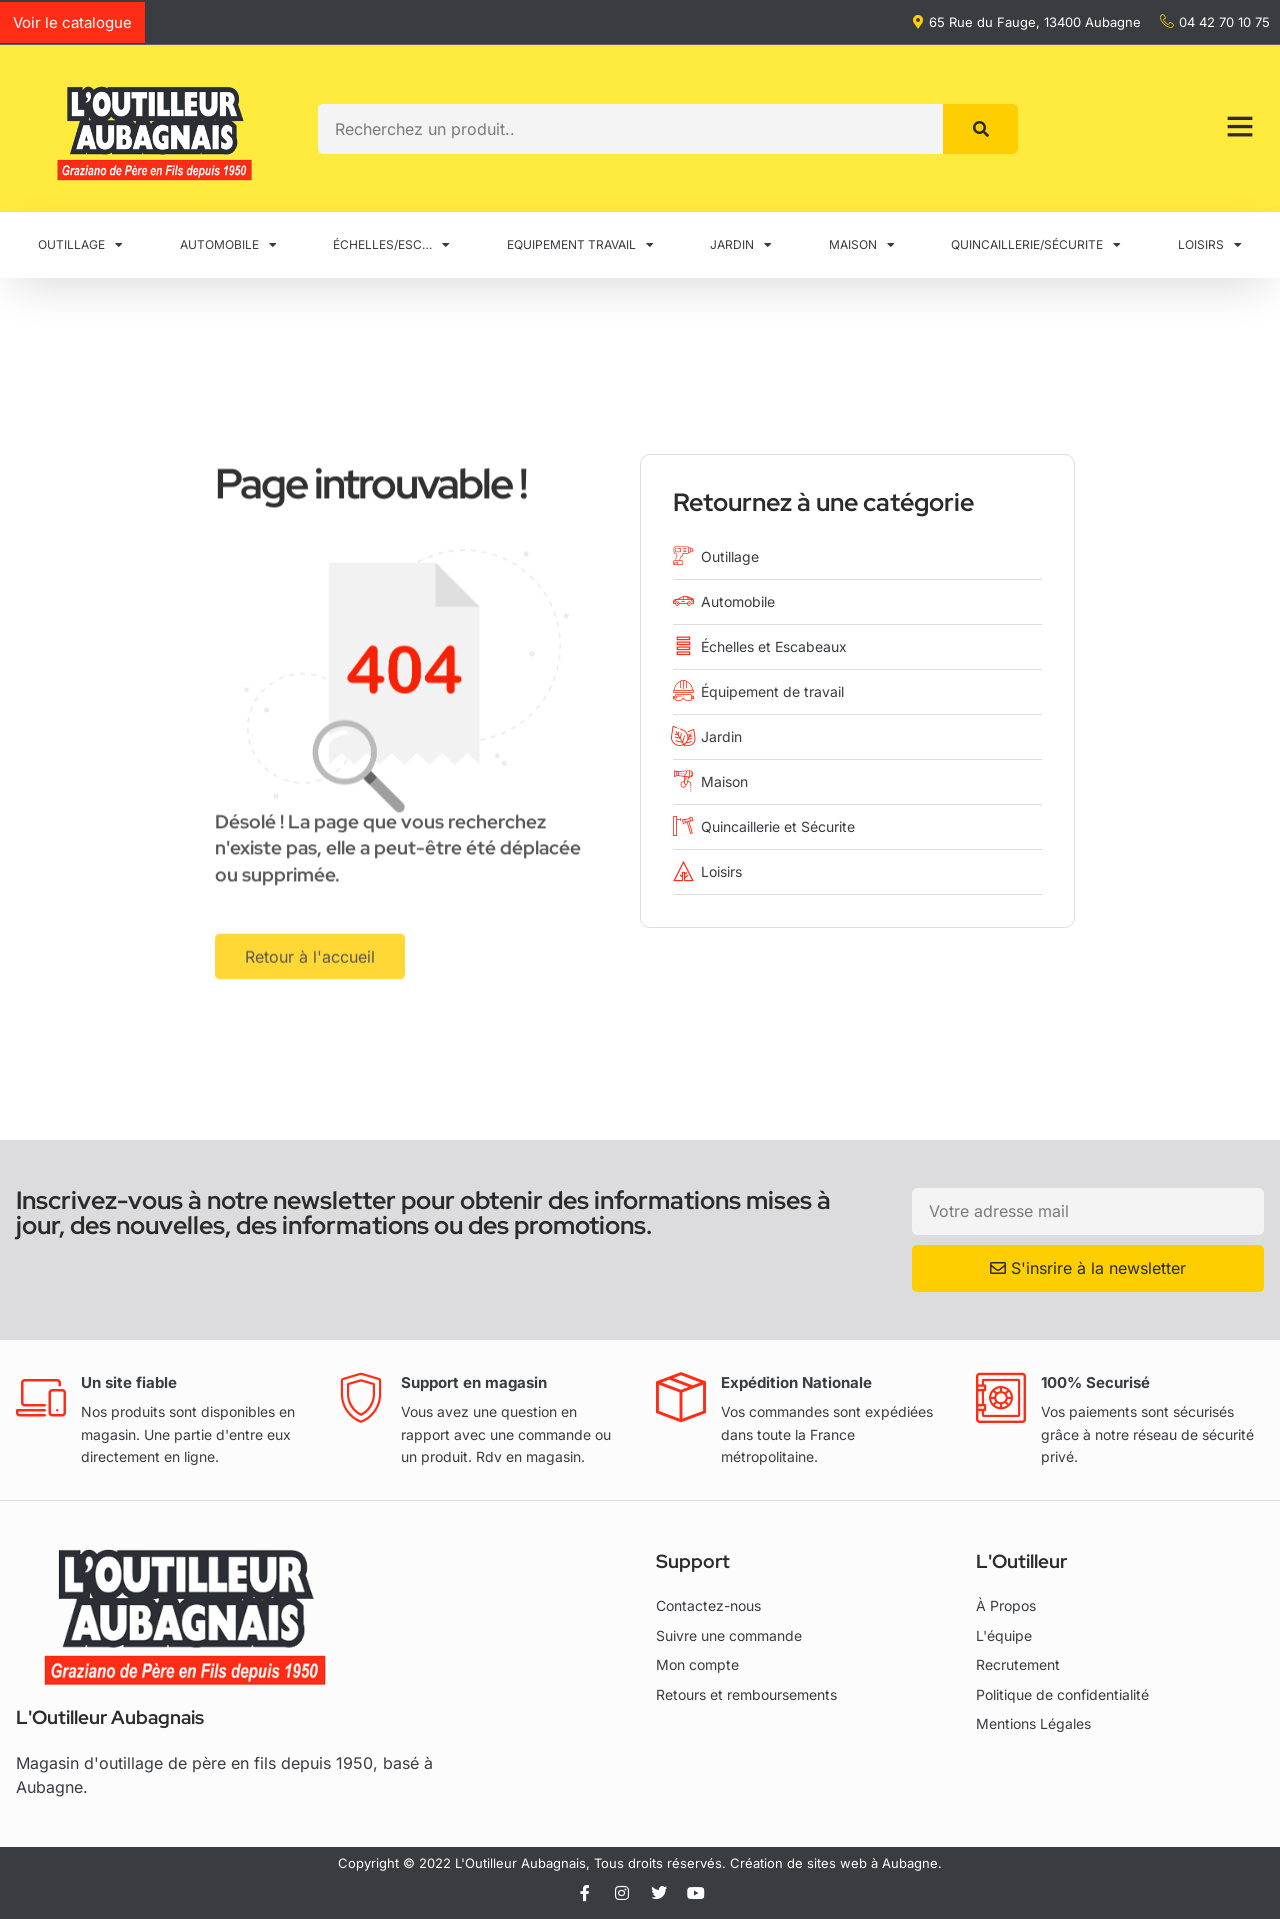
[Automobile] (683, 600)
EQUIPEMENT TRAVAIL (580, 245)
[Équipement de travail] (683, 690)
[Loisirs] (683, 870)
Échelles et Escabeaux (774, 646)
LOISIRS (1210, 245)
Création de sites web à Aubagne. (836, 1863)
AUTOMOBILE (228, 245)
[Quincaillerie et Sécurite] (683, 825)
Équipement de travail (772, 691)
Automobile (738, 601)
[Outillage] (683, 555)
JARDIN (741, 245)
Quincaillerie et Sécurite (778, 826)
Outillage (730, 556)
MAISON (862, 245)
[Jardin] (683, 735)
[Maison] (683, 780)
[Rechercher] (980, 129)
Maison (724, 781)
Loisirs (721, 871)
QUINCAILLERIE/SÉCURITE (1036, 245)
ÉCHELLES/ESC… (391, 245)
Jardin (721, 736)
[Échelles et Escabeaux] (683, 645)
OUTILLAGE (80, 245)
